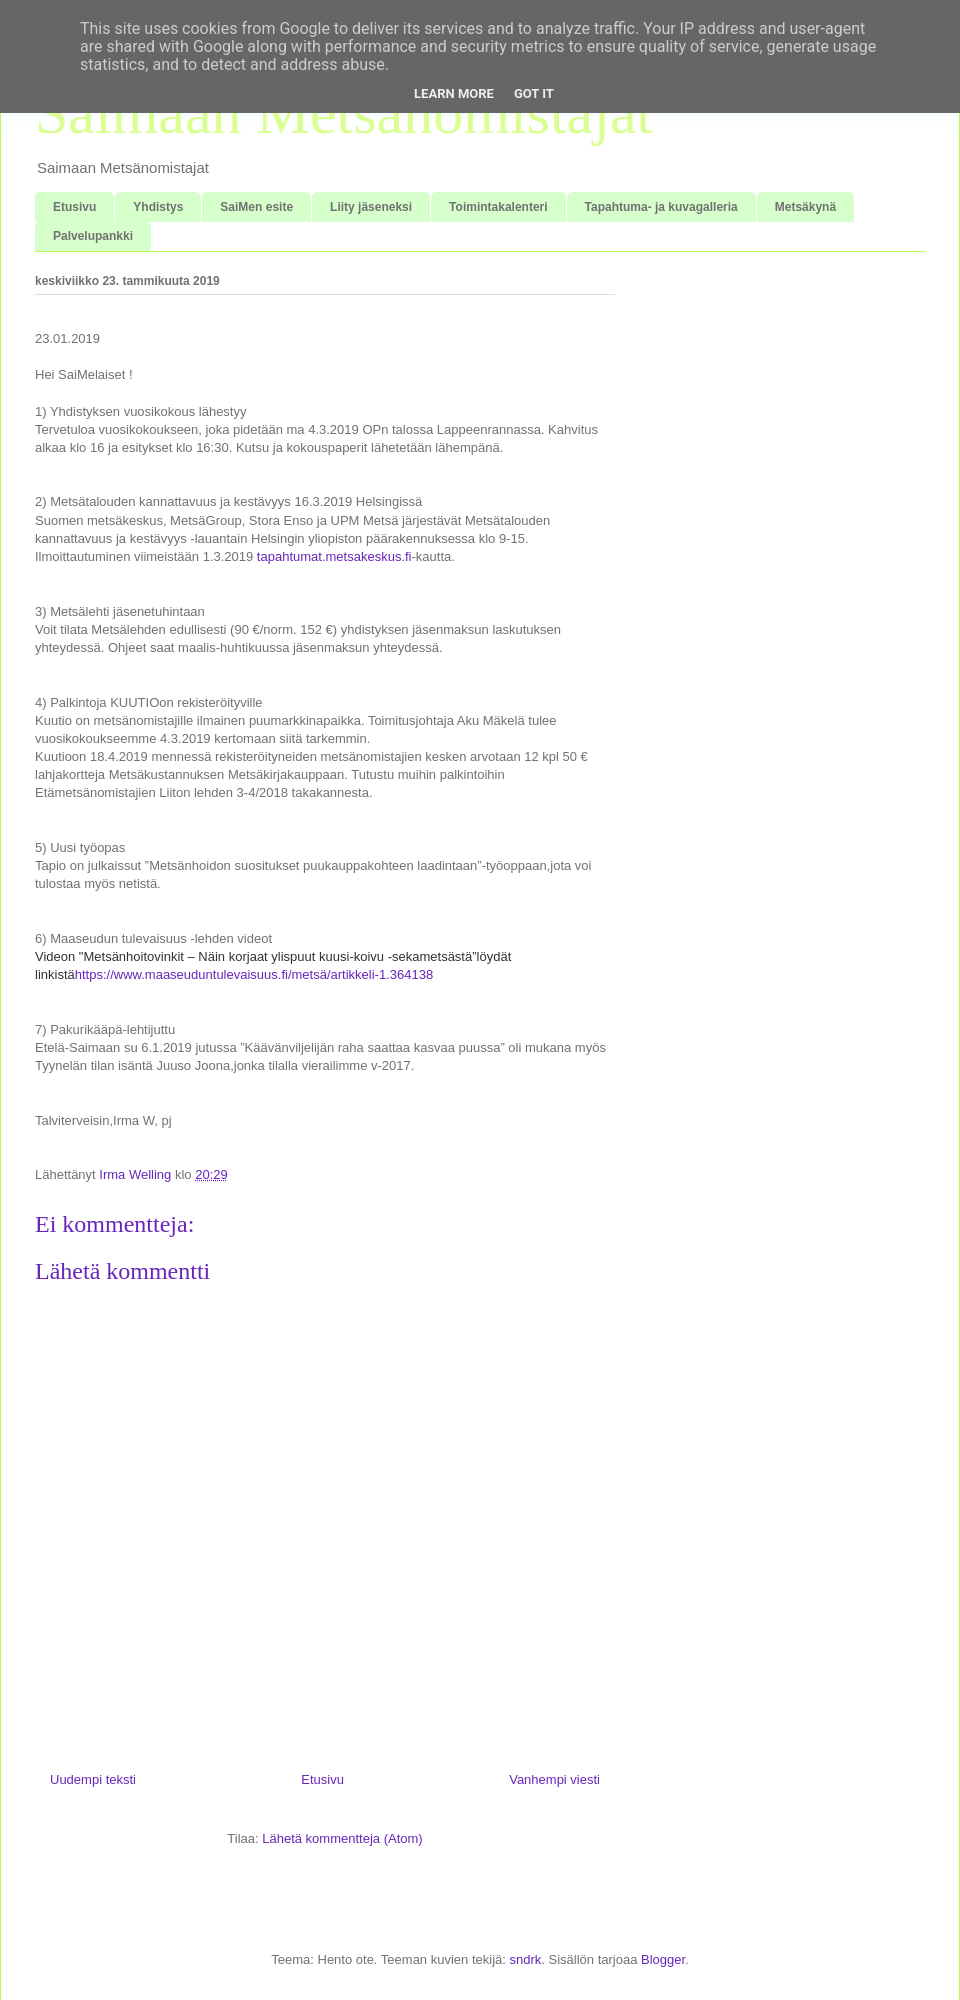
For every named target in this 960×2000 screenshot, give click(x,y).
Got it (534, 93)
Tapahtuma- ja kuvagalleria (661, 207)
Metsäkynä (805, 207)
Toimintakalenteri (498, 207)
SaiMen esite (256, 207)
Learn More (454, 93)
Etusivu (74, 207)
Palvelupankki (93, 236)
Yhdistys (158, 207)
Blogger (663, 1959)
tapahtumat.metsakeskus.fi (334, 556)
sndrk (525, 1959)
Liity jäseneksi (371, 207)
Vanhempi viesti (554, 1779)
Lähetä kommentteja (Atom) (342, 1838)
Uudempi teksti (93, 1779)
